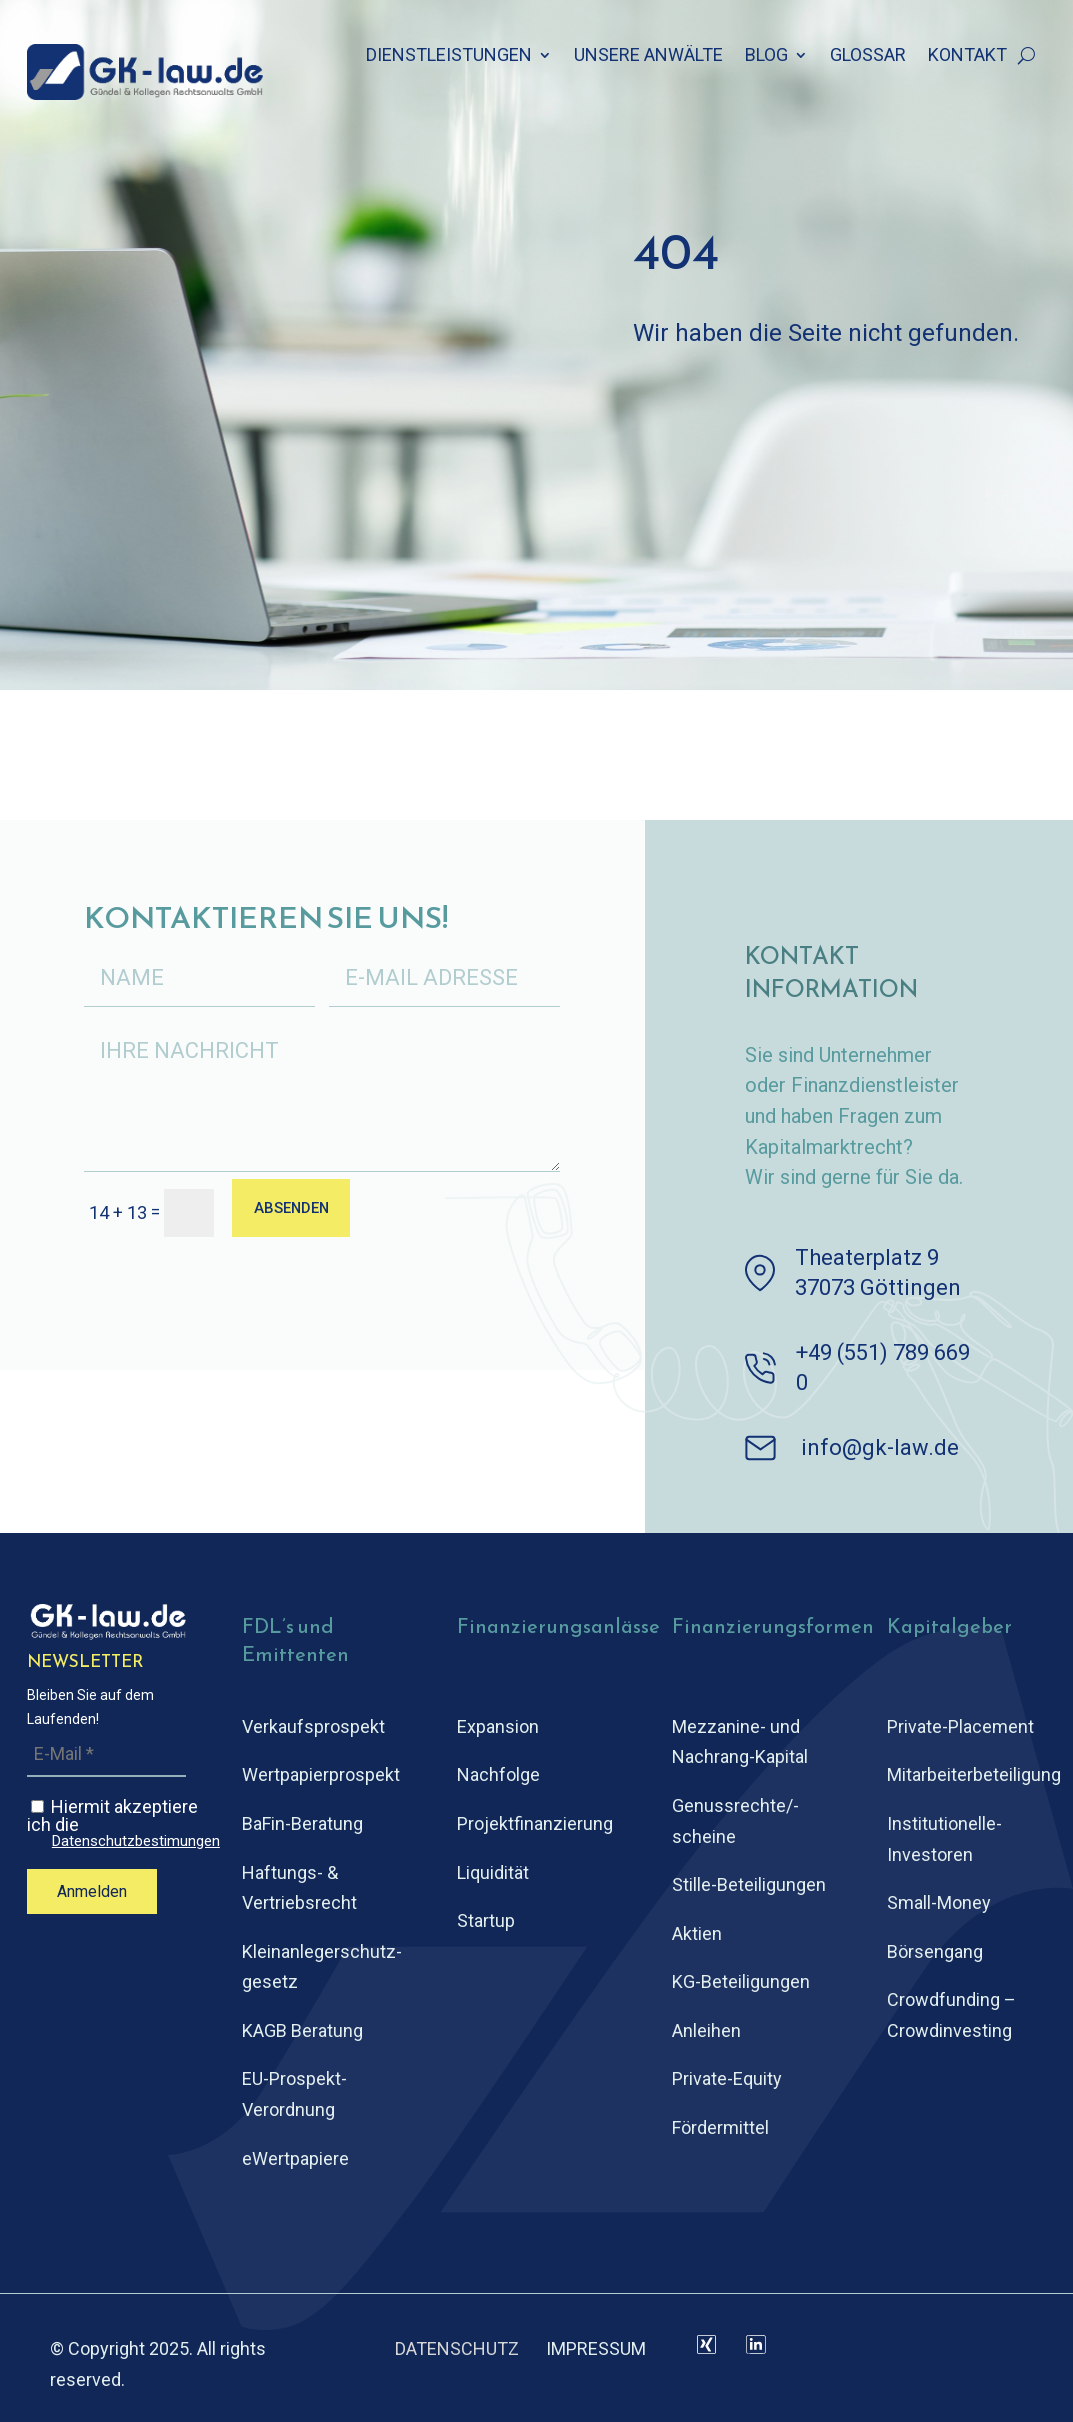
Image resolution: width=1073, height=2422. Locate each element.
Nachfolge (498, 1774)
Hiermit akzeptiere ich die (123, 1823)
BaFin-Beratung (302, 1823)
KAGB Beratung (302, 2030)
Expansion (498, 1726)
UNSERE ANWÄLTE (648, 56)
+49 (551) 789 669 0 (883, 1367)
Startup (486, 1920)
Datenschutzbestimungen (136, 1841)
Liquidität (493, 1872)
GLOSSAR (868, 56)
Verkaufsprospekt (313, 1726)
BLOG (766, 56)
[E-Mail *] (106, 1754)
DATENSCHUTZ (457, 2348)
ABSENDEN (298, 1210)
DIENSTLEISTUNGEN (449, 56)
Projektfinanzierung (535, 1823)
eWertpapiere (295, 2158)
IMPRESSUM (596, 2348)
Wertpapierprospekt (321, 1774)
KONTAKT (967, 56)
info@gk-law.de (880, 1447)
